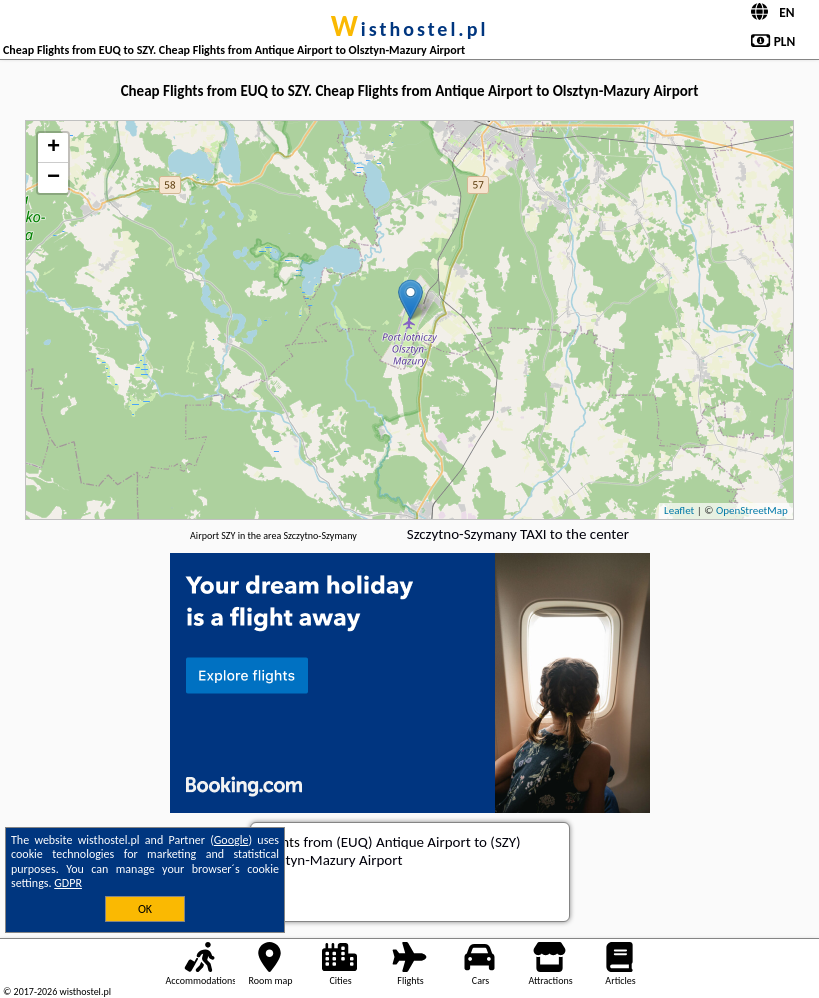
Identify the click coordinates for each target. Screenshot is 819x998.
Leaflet (679, 510)
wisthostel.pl (410, 29)
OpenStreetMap (752, 510)
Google (231, 840)
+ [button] (53, 148)
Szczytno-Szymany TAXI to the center (518, 534)
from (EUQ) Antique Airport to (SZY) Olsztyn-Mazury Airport (391, 851)
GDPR (68, 883)
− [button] (53, 178)
